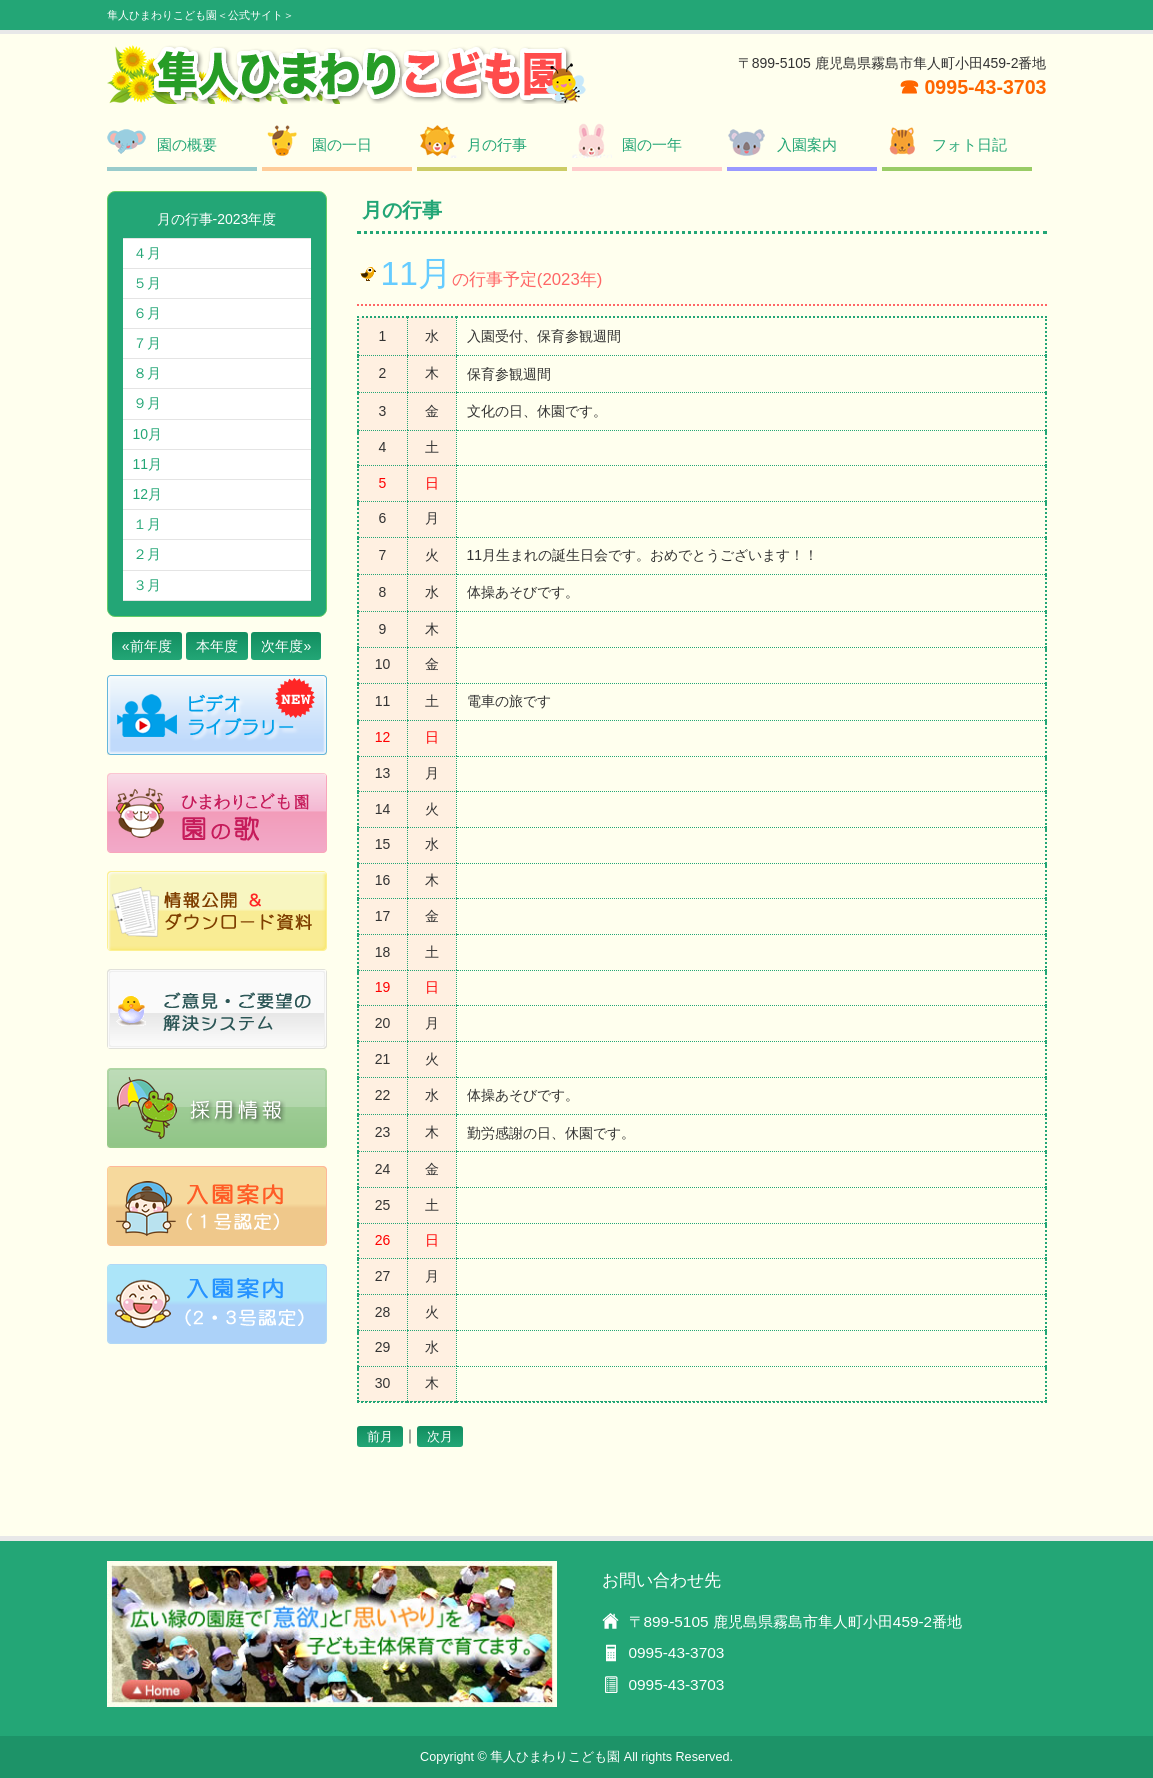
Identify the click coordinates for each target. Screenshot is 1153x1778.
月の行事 (497, 144)
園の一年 (652, 144)
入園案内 (807, 144)
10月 (148, 434)
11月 (148, 464)
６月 (147, 313)
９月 (147, 403)
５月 (147, 283)
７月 (147, 343)
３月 (147, 585)
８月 (147, 373)
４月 (147, 253)
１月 (147, 524)
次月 (440, 1436)
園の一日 (342, 144)
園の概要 (187, 144)
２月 (147, 554)
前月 (380, 1436)
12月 (148, 494)
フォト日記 (969, 144)
